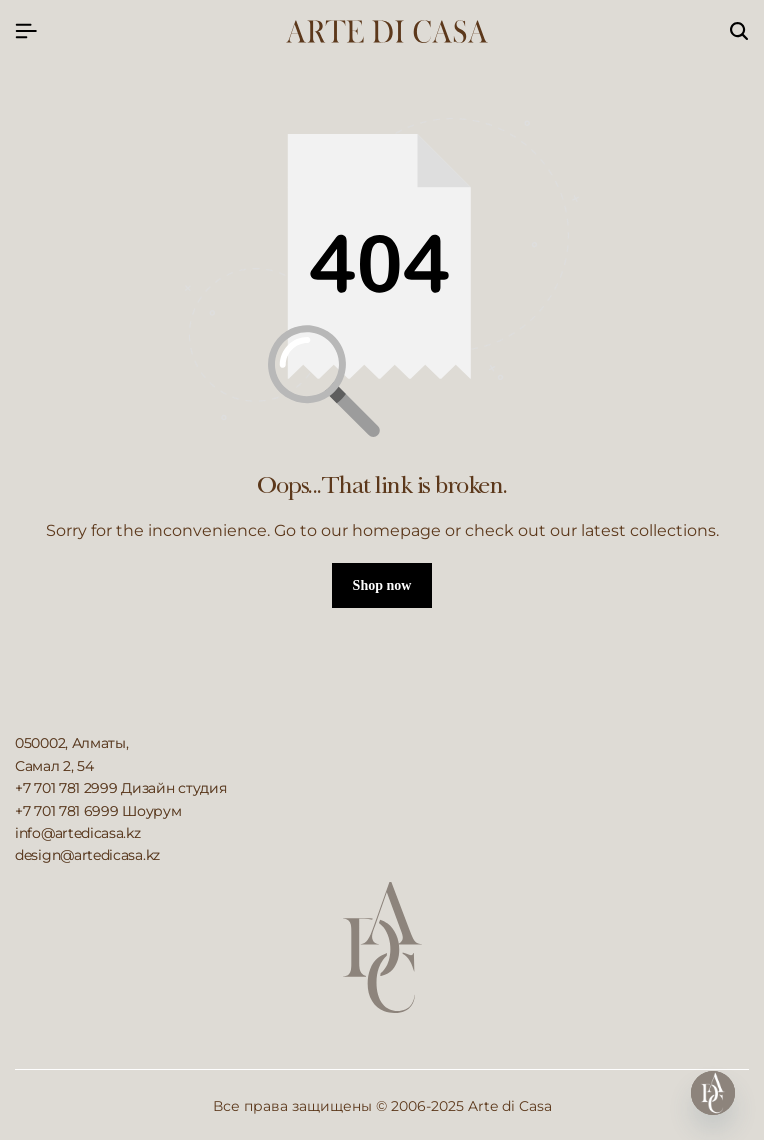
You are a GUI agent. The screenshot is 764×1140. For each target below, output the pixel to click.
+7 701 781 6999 (67, 811)
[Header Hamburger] (26, 31)
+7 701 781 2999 (66, 788)
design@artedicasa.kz (87, 855)
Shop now (382, 585)
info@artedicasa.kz (78, 833)
